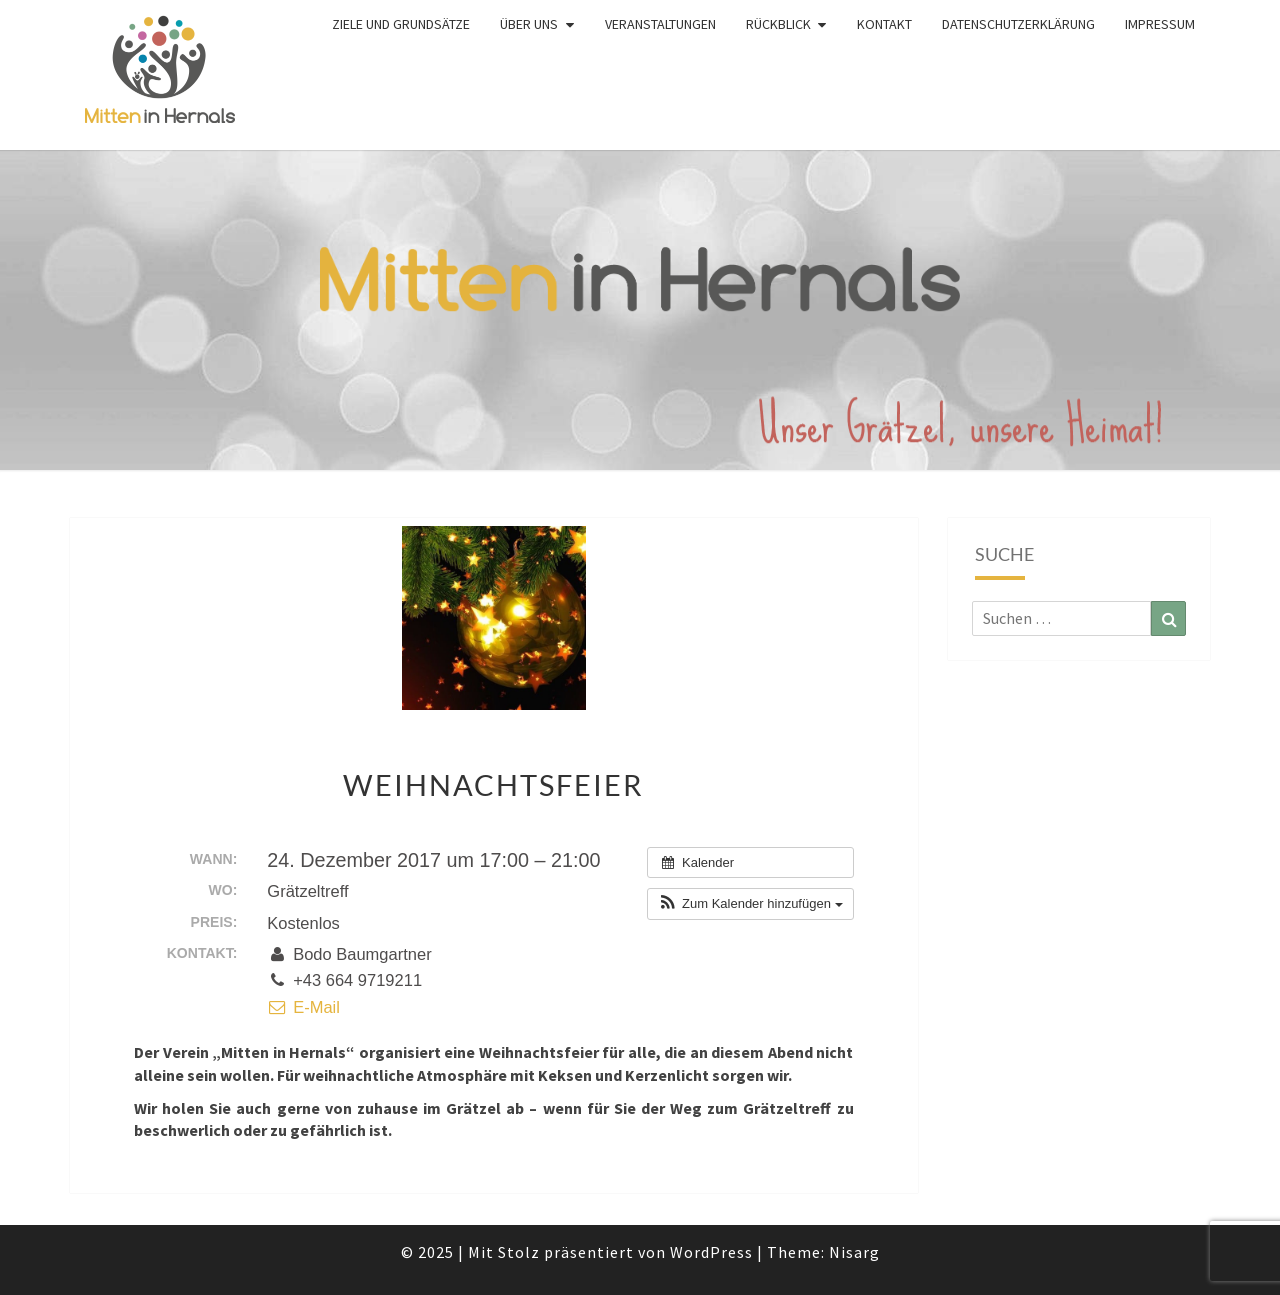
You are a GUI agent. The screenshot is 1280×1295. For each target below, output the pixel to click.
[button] (750, 904)
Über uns (529, 24)
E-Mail (303, 1007)
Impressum (1160, 24)
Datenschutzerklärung (1018, 24)
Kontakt (884, 24)
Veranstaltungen (660, 24)
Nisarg (854, 1252)
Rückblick (778, 24)
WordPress (711, 1252)
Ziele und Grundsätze (401, 24)
